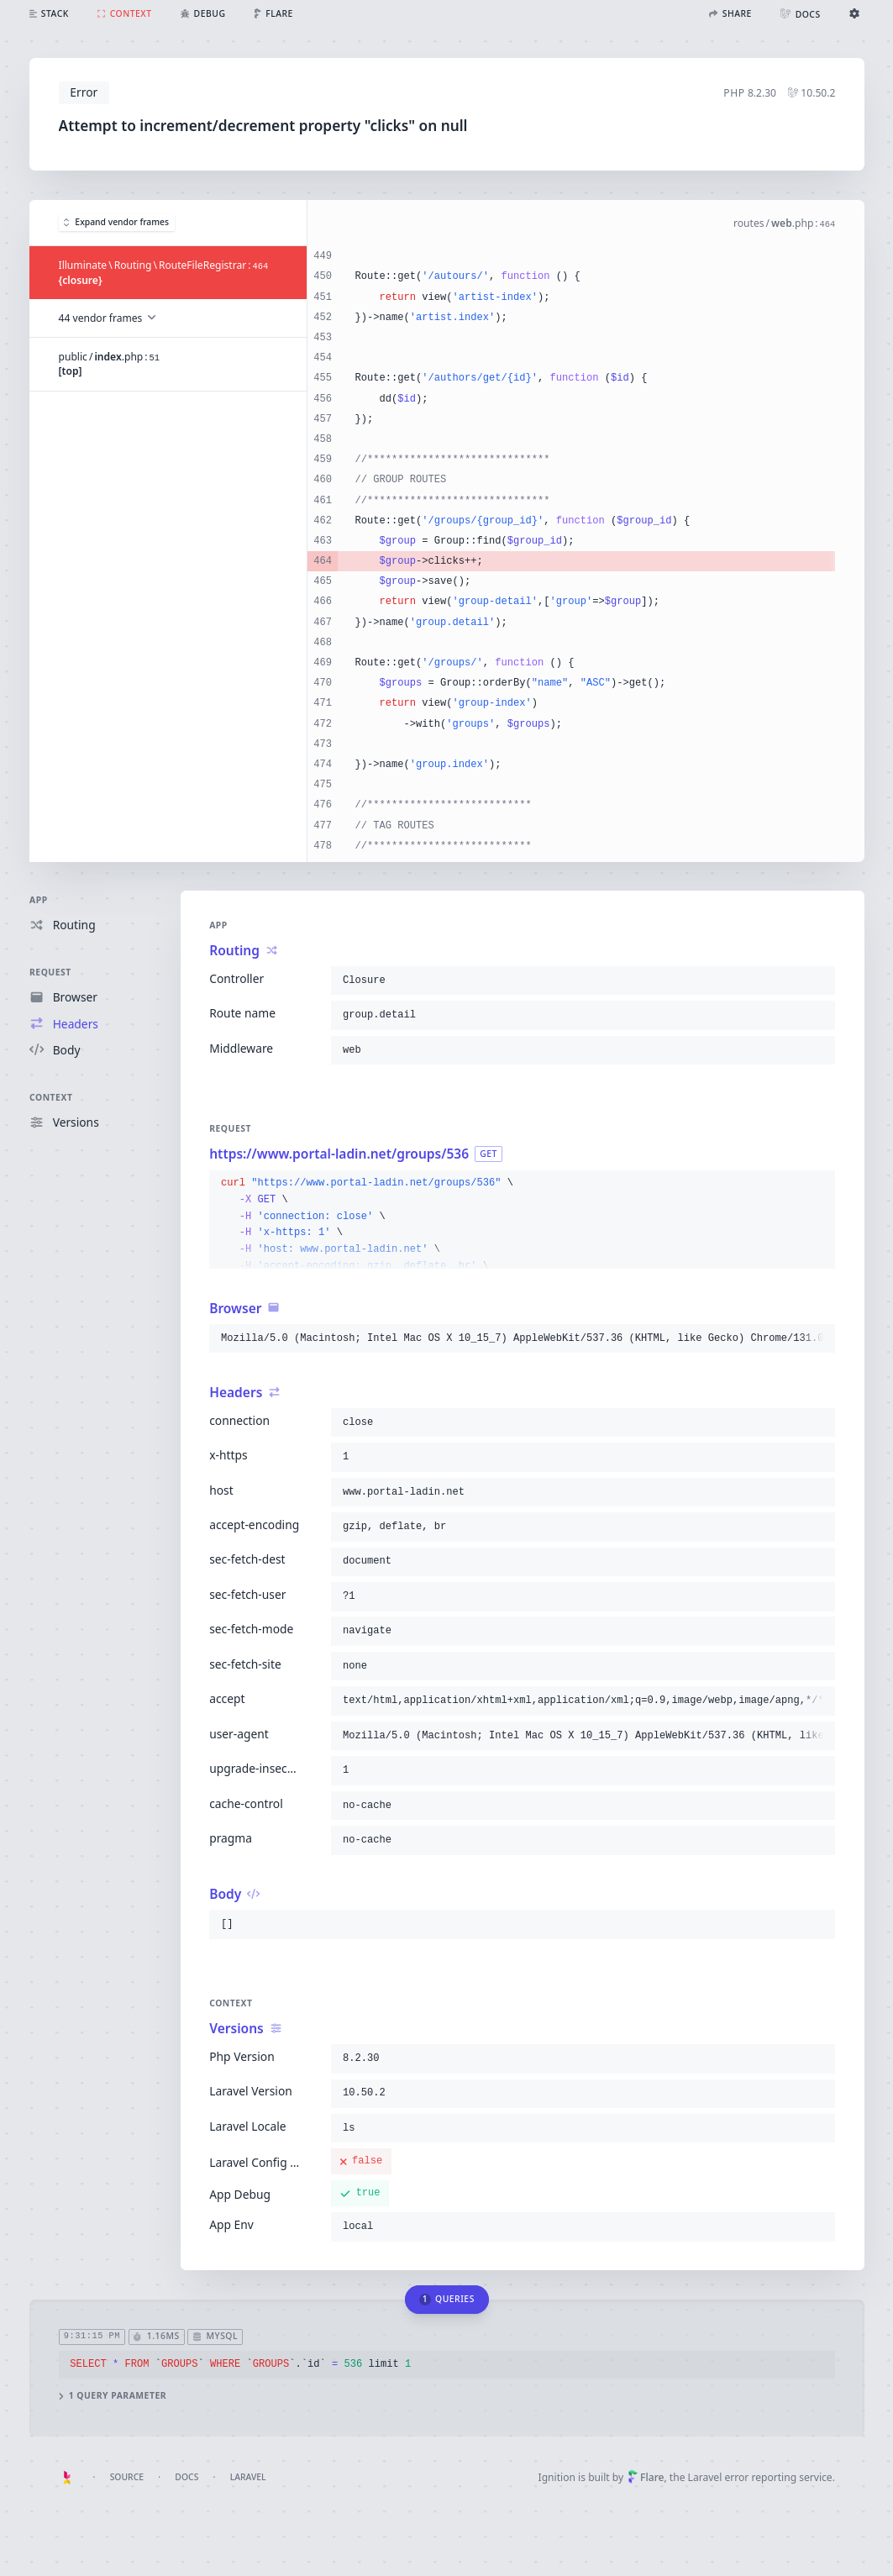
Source (127, 2477)
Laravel (248, 2477)
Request (50, 972)
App (38, 900)
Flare (646, 2477)
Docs (186, 2477)
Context (50, 1097)
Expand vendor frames (116, 222)
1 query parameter (112, 2395)
